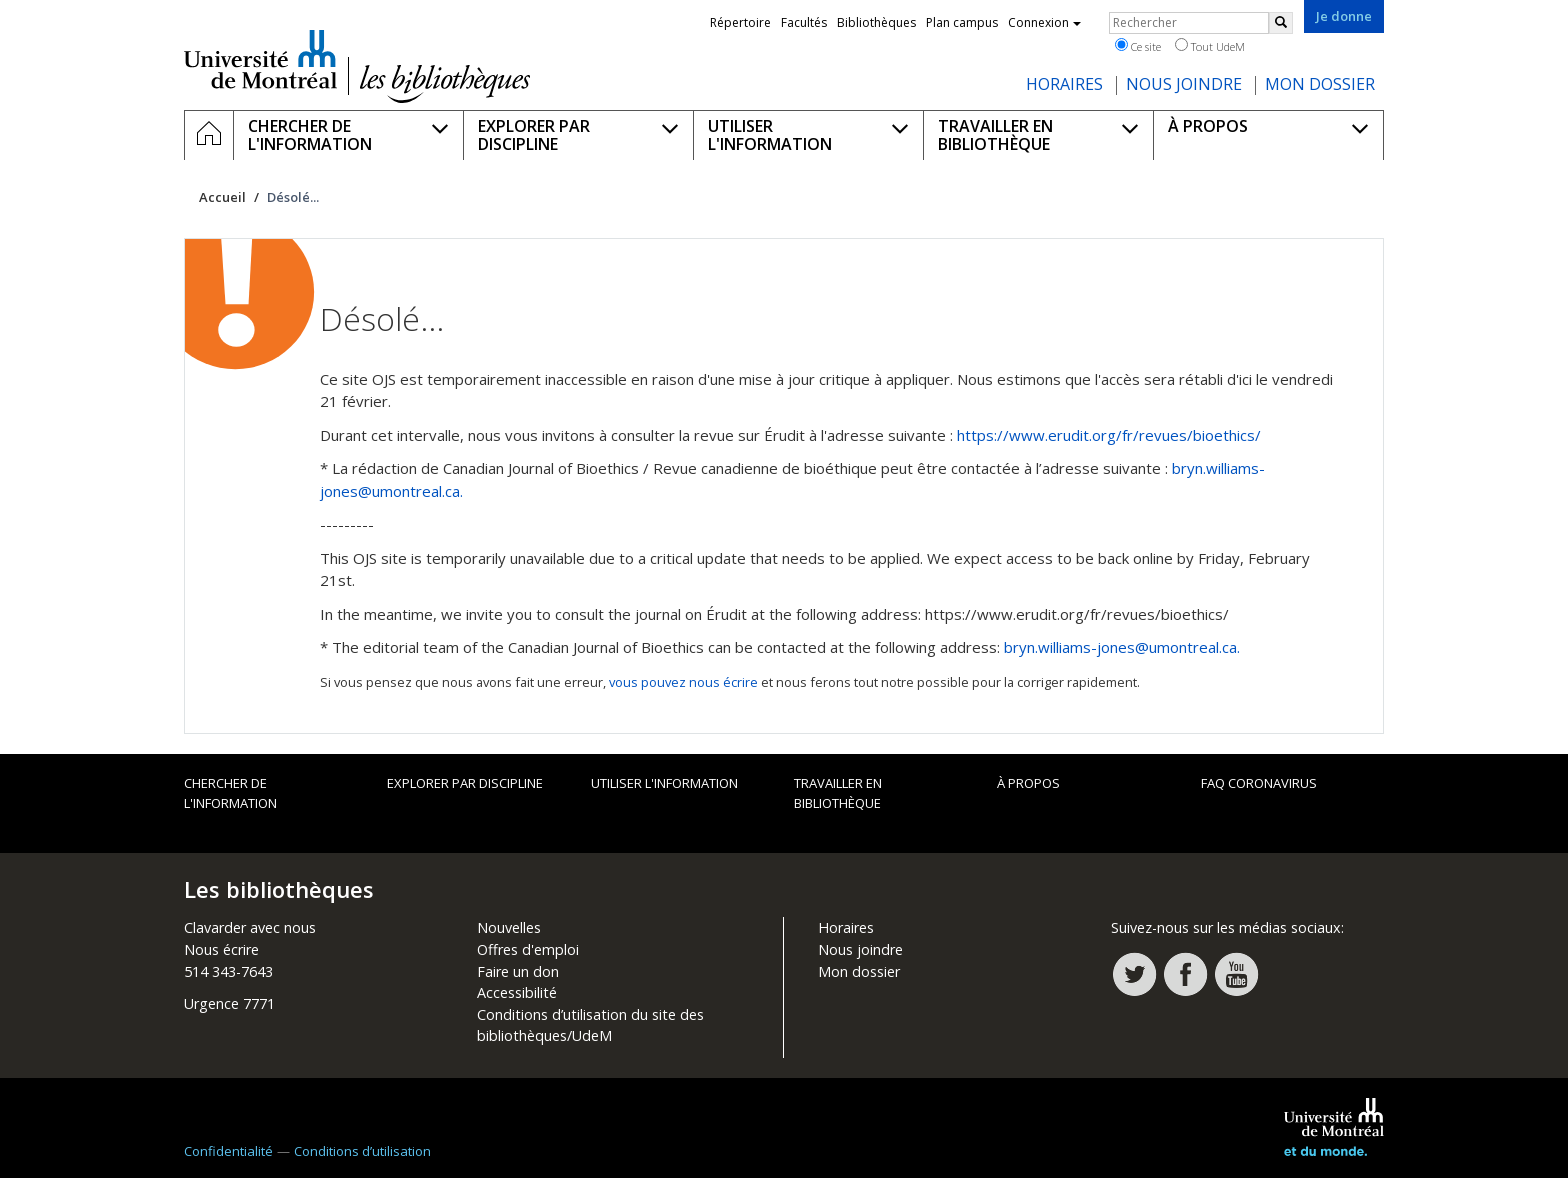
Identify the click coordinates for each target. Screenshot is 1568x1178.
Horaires (846, 927)
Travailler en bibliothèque (838, 793)
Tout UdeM (1210, 46)
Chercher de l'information (230, 793)
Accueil (222, 197)
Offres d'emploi (528, 949)
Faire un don (518, 971)
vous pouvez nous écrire (683, 682)
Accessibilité (517, 992)
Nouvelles (509, 927)
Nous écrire (221, 949)
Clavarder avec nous (250, 927)
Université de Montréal (260, 59)
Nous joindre (860, 949)
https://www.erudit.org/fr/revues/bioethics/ (1109, 435)
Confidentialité (228, 1151)
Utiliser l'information (664, 783)
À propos (1028, 783)
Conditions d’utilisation (362, 1151)
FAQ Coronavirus (1259, 783)
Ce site (1138, 46)
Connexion (1044, 22)
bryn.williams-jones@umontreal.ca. (1122, 647)
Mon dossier (859, 971)
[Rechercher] (1281, 23)
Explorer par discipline (465, 783)
